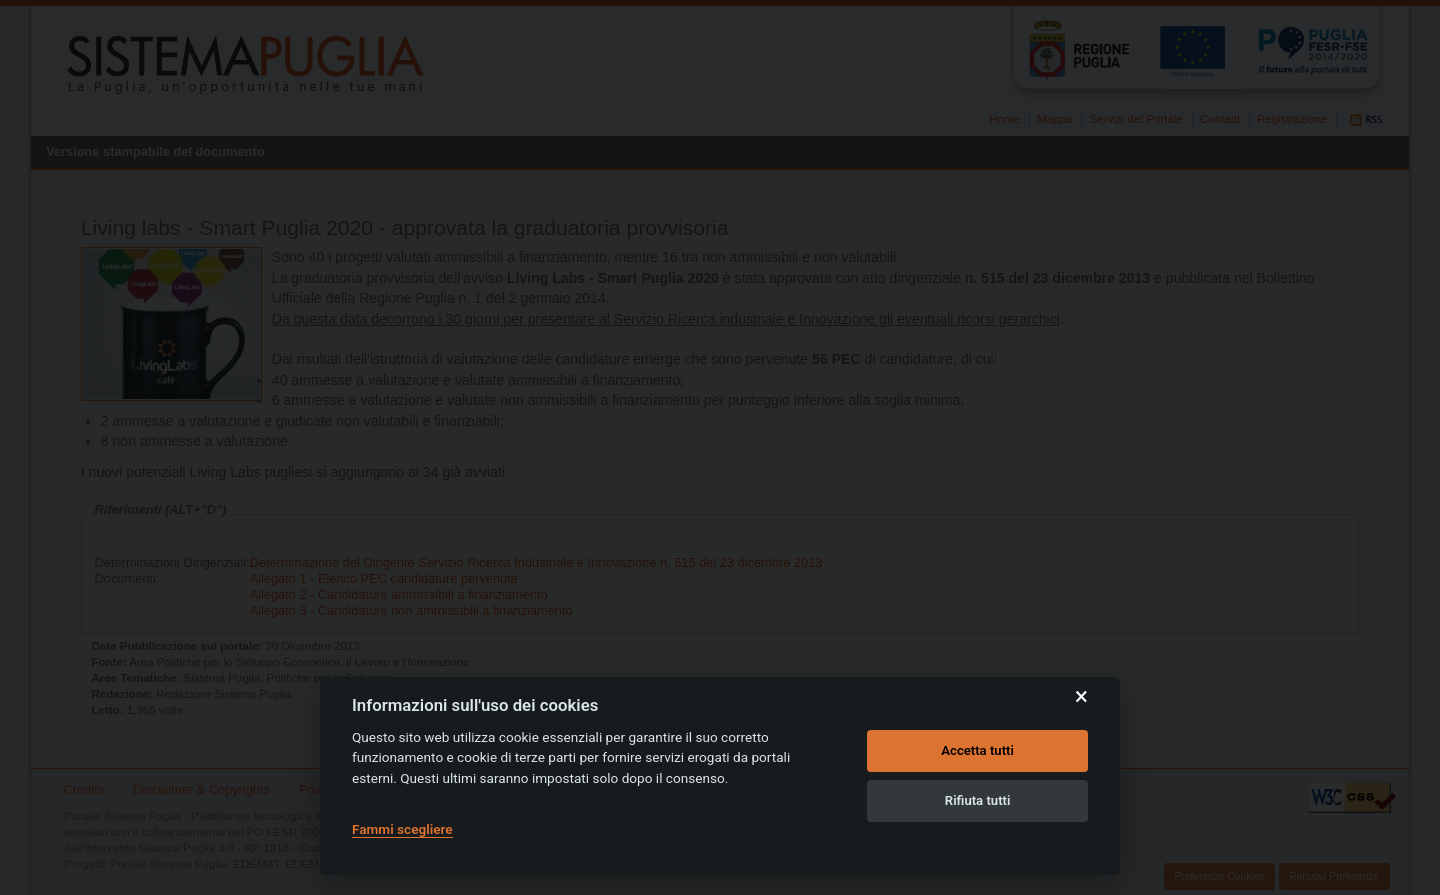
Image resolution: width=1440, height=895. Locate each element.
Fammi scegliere (402, 829)
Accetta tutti (977, 750)
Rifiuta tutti (978, 800)
